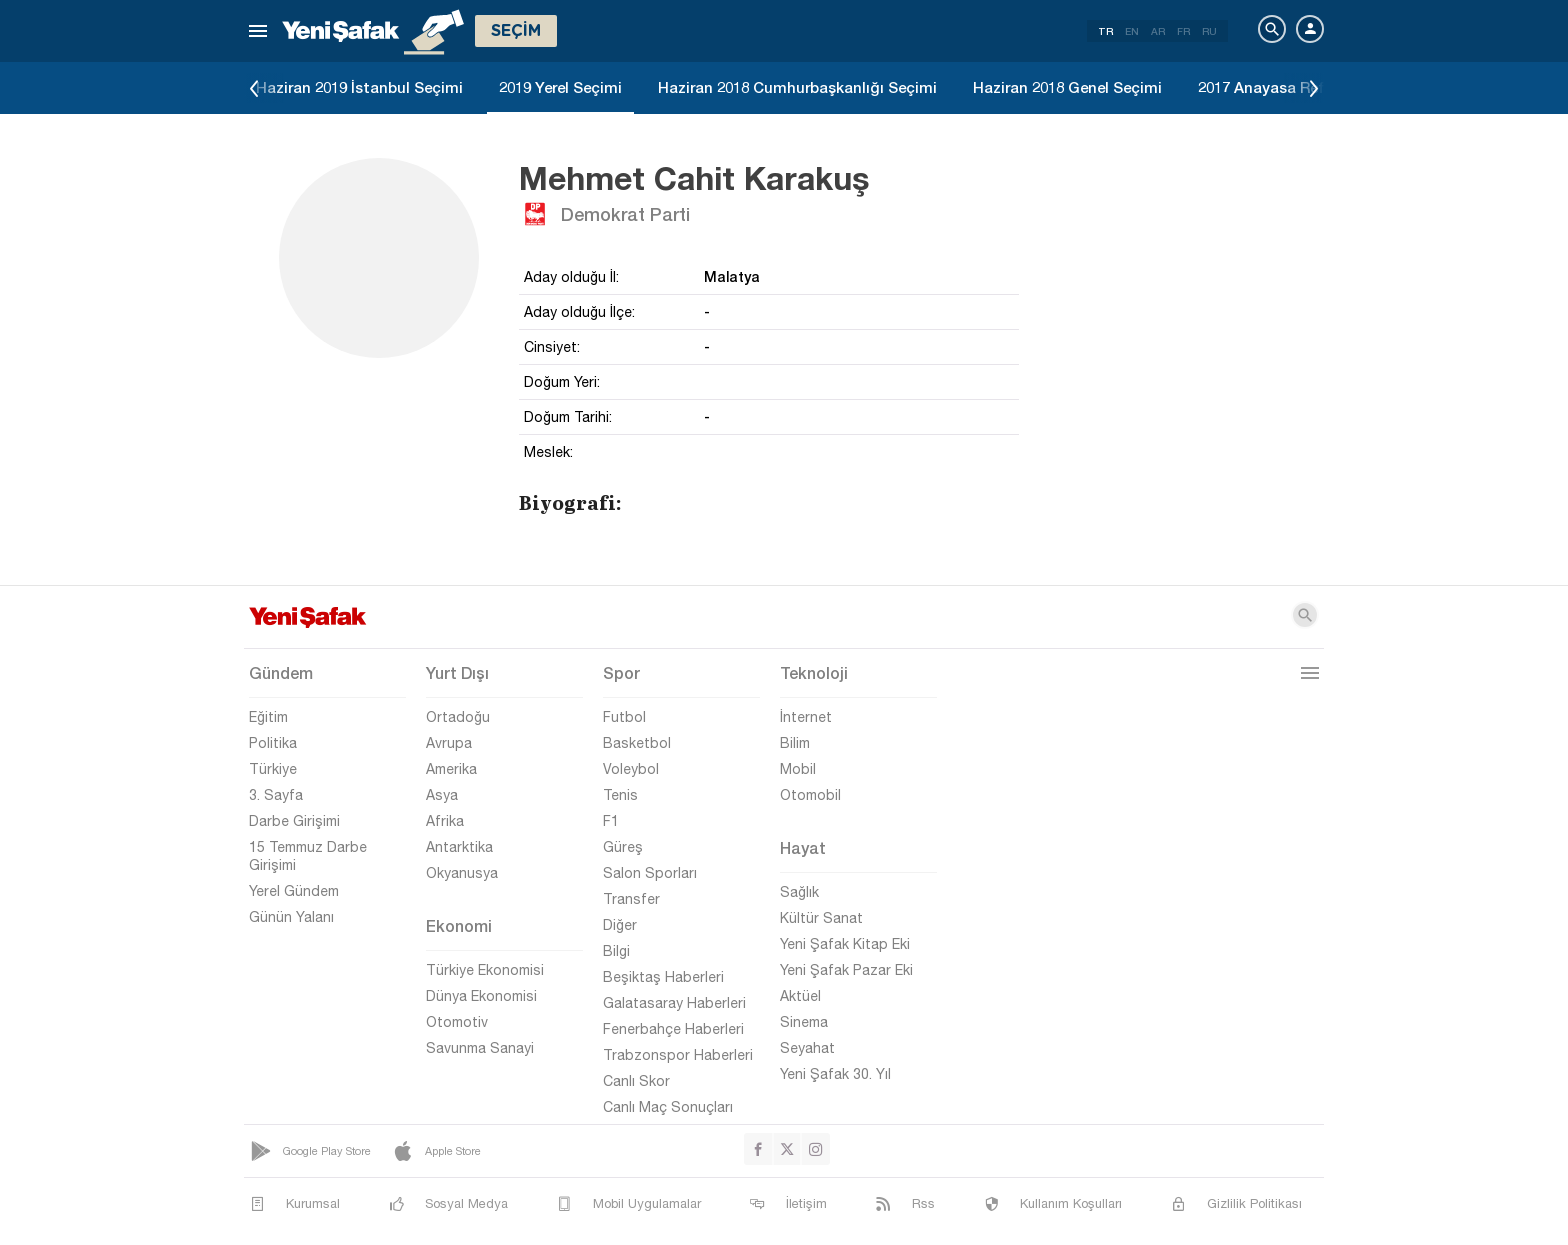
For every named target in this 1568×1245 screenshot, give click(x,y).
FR (1183, 31)
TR (1105, 31)
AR (1158, 31)
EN (1132, 31)
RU (1209, 31)
